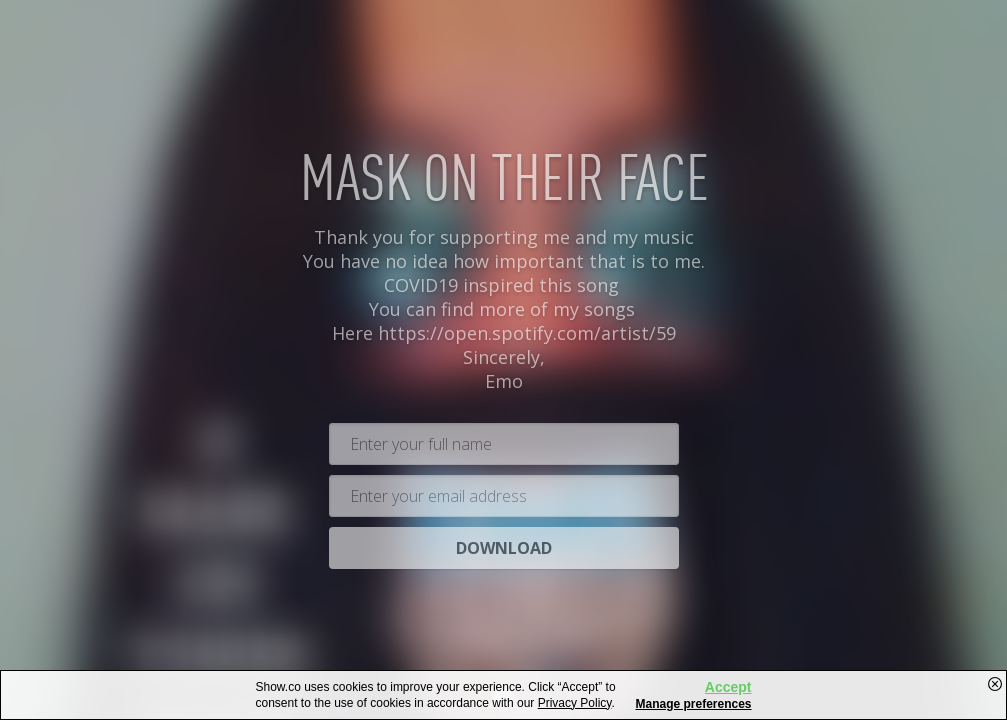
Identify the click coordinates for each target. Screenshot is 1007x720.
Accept (728, 687)
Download (504, 543)
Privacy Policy (575, 703)
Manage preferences (693, 704)
